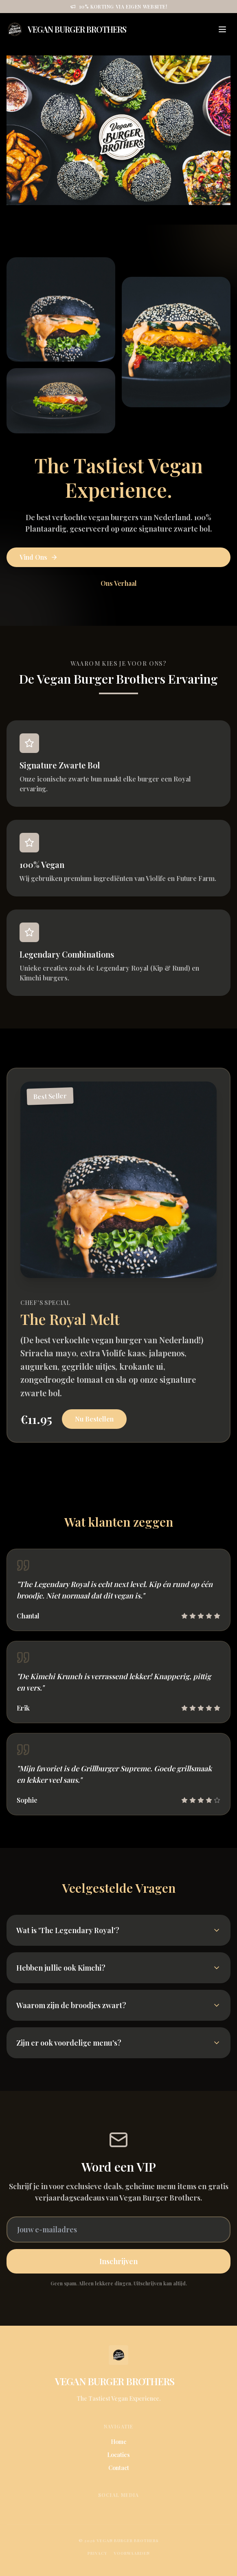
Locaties (118, 2455)
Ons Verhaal (119, 583)
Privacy (97, 2553)
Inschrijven (118, 2261)
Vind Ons (39, 557)
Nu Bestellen (94, 1419)
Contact (118, 2468)
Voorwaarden (132, 2553)
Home (119, 2442)
